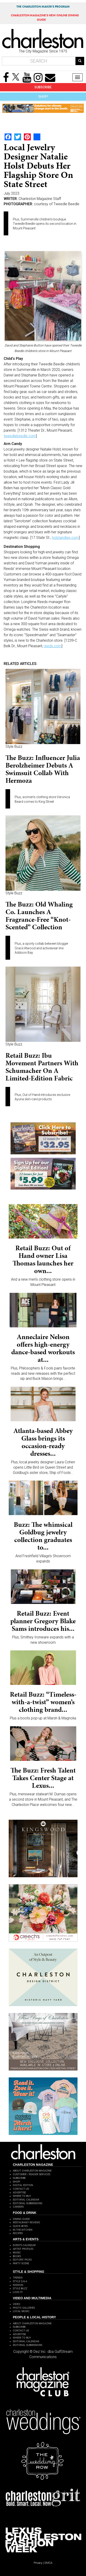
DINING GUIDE (21, 2219)
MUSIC (17, 2252)
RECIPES (18, 2233)
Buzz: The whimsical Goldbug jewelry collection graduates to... (43, 1536)
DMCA (48, 2562)
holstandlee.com (65, 537)
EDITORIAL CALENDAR (26, 2199)
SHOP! (43, 96)
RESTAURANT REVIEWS (26, 2222)
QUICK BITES (20, 2226)
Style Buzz (14, 746)
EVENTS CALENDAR (24, 2245)
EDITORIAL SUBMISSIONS (27, 2203)
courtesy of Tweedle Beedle (56, 204)
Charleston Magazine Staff (40, 198)
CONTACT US (21, 2188)
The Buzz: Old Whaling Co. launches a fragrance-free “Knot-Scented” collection (39, 915)
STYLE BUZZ (20, 2288)
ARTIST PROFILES (23, 2248)
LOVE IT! (18, 2292)
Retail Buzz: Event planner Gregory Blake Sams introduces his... (43, 1621)
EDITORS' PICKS (22, 2259)
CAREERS (18, 2206)
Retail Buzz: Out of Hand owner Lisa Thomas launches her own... (43, 1259)
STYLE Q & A (20, 2281)
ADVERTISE (19, 2192)
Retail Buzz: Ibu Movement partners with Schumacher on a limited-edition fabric (42, 1067)
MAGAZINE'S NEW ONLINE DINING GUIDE (45, 17)
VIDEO (16, 2304)
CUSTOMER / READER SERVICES (31, 2174)
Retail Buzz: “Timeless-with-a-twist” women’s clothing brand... (43, 1701)
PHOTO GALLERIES (24, 2307)
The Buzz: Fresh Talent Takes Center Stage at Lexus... (43, 1777)
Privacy (38, 2562)
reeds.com (52, 646)
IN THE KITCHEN (22, 2229)
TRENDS (17, 2277)
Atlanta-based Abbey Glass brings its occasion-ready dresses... (43, 1442)
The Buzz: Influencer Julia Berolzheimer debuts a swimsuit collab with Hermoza (43, 769)
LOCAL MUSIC (21, 2311)
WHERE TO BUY (22, 2196)
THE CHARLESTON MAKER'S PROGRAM (43, 7)
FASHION (18, 2285)
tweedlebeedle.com (20, 436)
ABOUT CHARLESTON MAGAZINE (32, 2170)
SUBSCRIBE (43, 87)
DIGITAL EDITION (23, 2185)
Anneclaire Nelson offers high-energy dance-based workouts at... (43, 1348)
